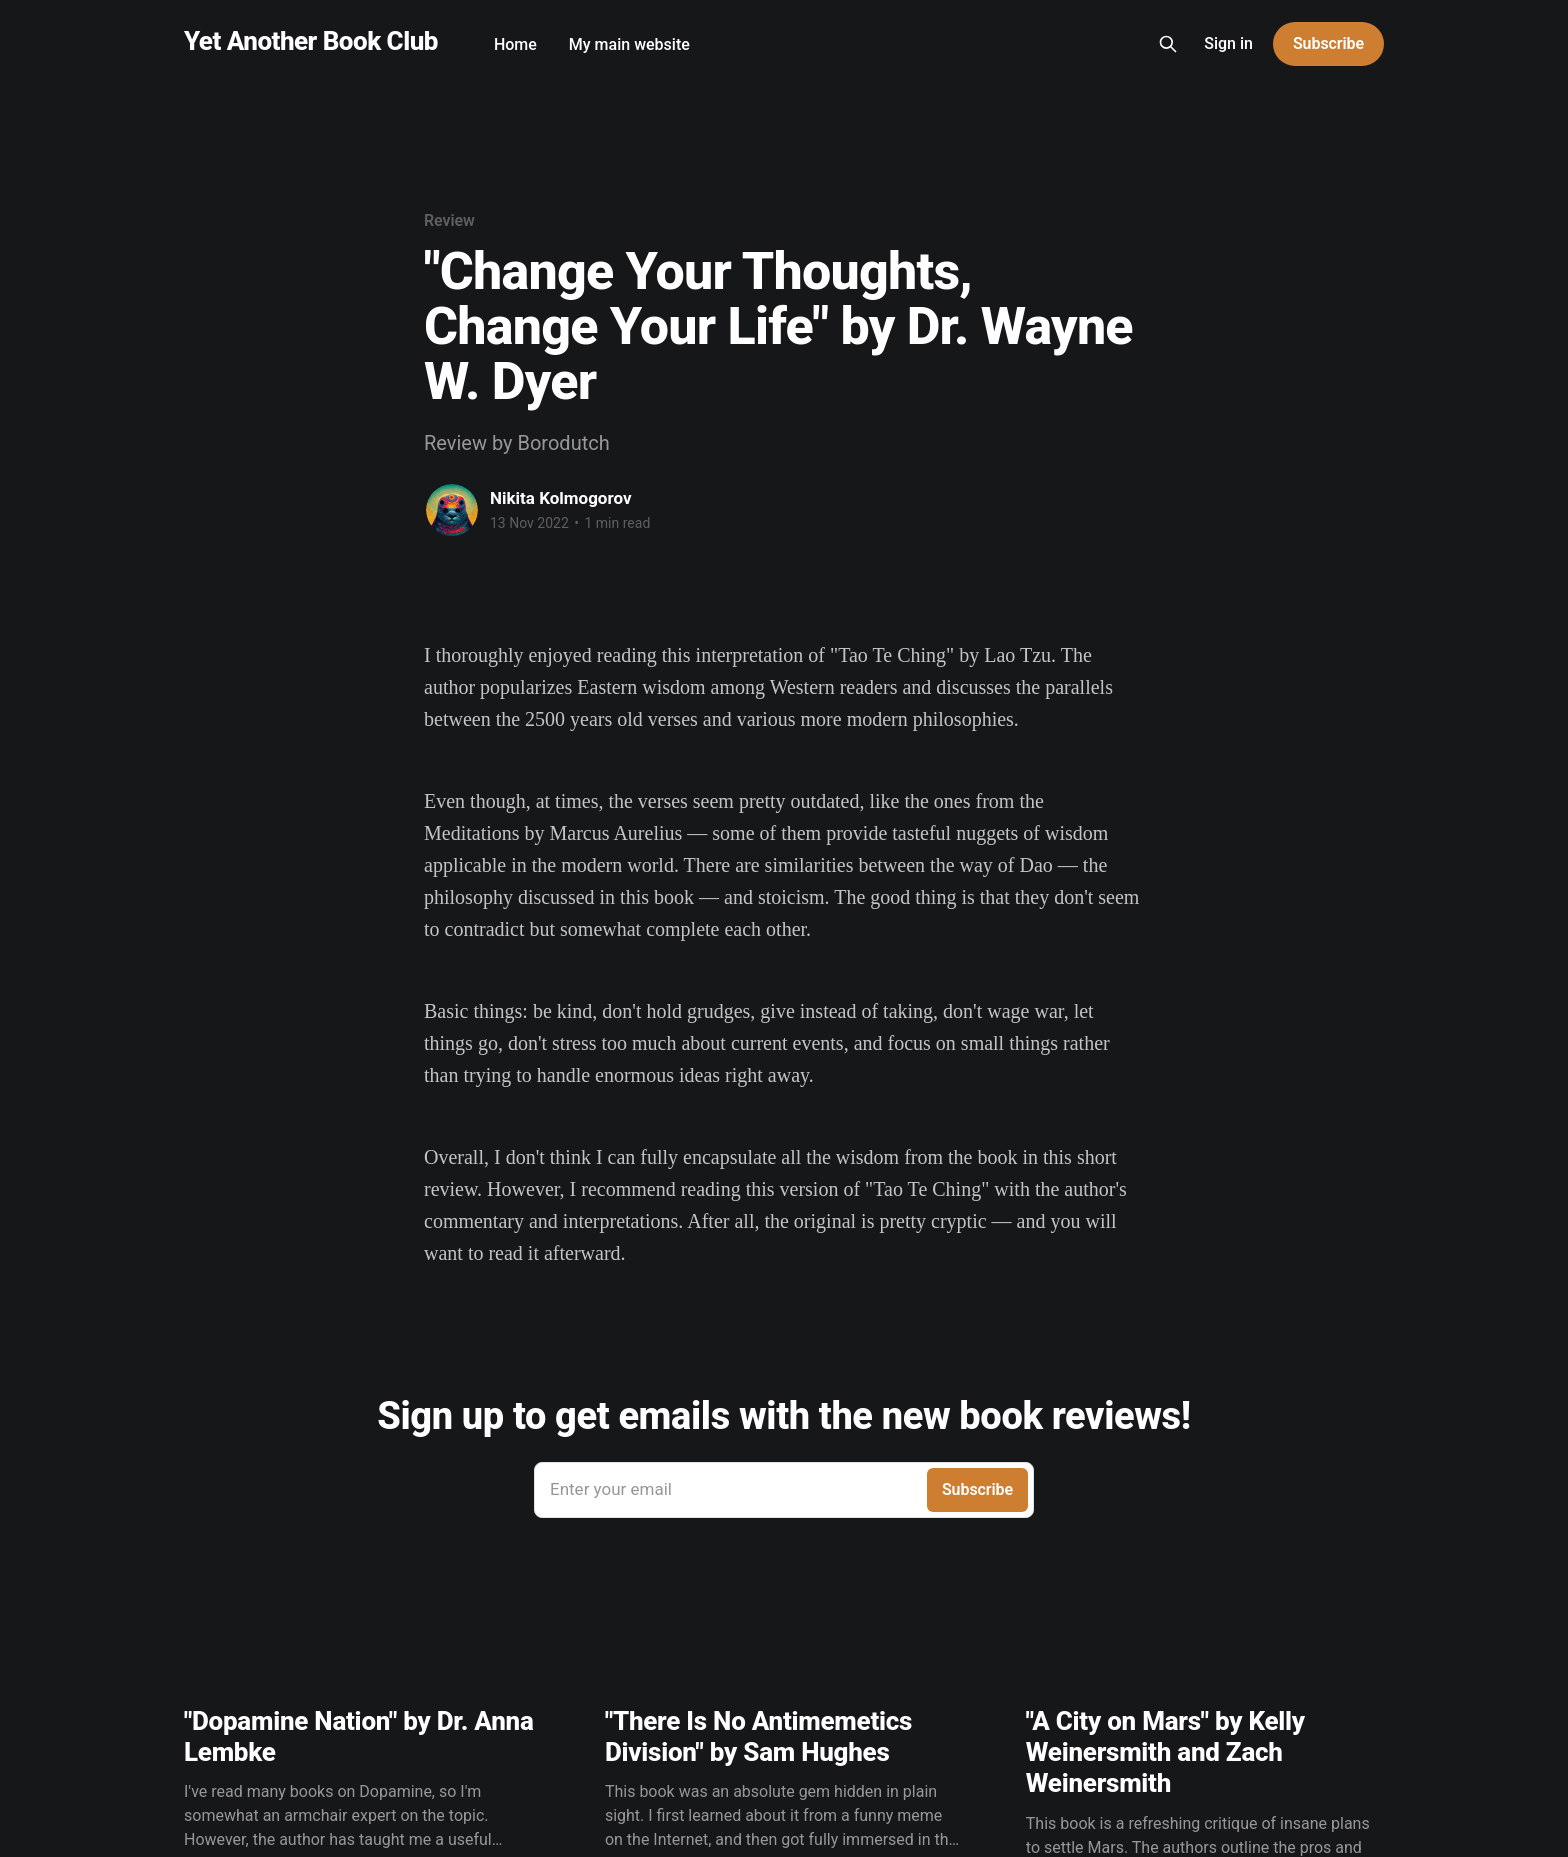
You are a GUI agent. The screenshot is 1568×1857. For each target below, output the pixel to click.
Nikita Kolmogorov (561, 498)
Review (449, 220)
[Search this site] (1168, 44)
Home (515, 44)
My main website (629, 44)
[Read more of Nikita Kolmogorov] (452, 510)
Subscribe (1328, 43)
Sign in (1228, 43)
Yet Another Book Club (311, 41)
